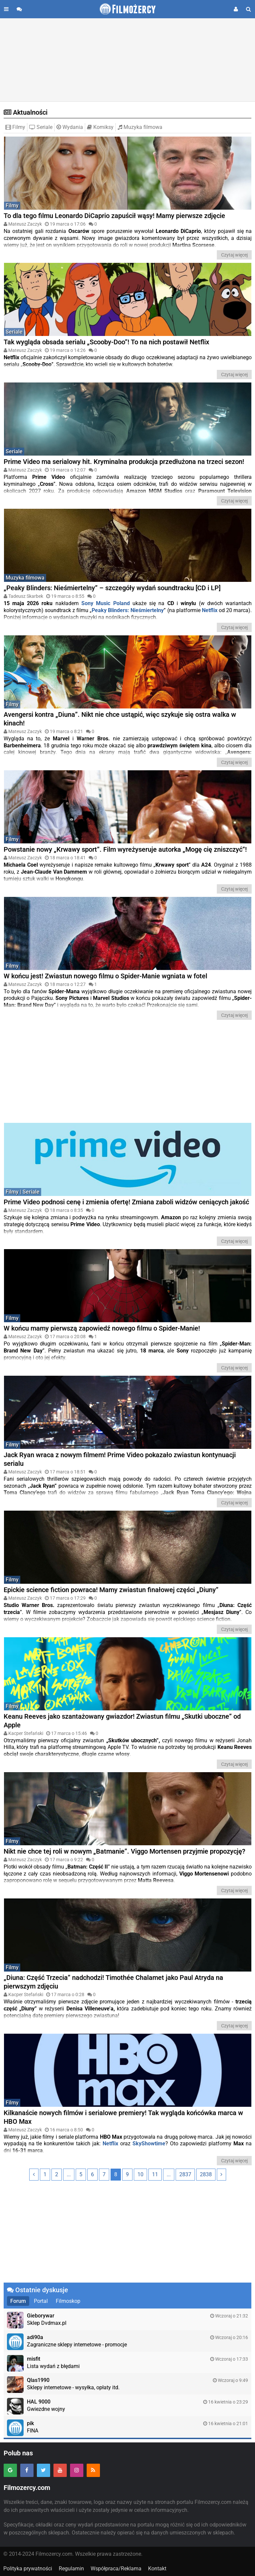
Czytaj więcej (234, 255)
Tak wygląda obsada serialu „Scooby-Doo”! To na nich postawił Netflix (106, 342)
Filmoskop (68, 2301)
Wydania (69, 127)
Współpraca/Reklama (116, 2568)
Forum (18, 2301)
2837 (185, 2174)
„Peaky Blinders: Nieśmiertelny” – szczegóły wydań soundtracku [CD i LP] (112, 588)
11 (155, 2174)
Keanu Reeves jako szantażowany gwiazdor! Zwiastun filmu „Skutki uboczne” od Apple (122, 1720)
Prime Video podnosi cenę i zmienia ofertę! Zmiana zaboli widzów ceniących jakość (126, 1202)
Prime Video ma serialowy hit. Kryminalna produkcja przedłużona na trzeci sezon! (124, 462)
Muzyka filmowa (140, 127)
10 (140, 2174)
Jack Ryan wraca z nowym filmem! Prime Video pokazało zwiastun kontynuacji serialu (120, 1459)
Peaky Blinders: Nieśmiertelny (128, 610)
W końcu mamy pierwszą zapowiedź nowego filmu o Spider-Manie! (102, 1328)
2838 (206, 2174)
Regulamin (71, 2568)
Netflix (110, 2143)
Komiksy (100, 127)
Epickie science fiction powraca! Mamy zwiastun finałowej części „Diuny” (111, 1590)
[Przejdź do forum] (19, 9)
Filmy (15, 127)
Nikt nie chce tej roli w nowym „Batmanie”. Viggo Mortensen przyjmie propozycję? (124, 1851)
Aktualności (25, 112)
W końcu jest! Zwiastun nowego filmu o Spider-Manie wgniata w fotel (105, 976)
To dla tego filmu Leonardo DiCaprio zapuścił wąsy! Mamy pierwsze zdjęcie (114, 216)
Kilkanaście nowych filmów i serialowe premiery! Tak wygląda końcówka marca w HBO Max (123, 2117)
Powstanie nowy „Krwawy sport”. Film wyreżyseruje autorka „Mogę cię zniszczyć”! (125, 849)
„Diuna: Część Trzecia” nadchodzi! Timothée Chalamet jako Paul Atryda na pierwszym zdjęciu (113, 1982)
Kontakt (157, 2568)
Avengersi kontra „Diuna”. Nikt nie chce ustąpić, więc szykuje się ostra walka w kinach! (120, 718)
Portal (41, 2301)
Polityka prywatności (27, 2568)
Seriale (40, 127)
